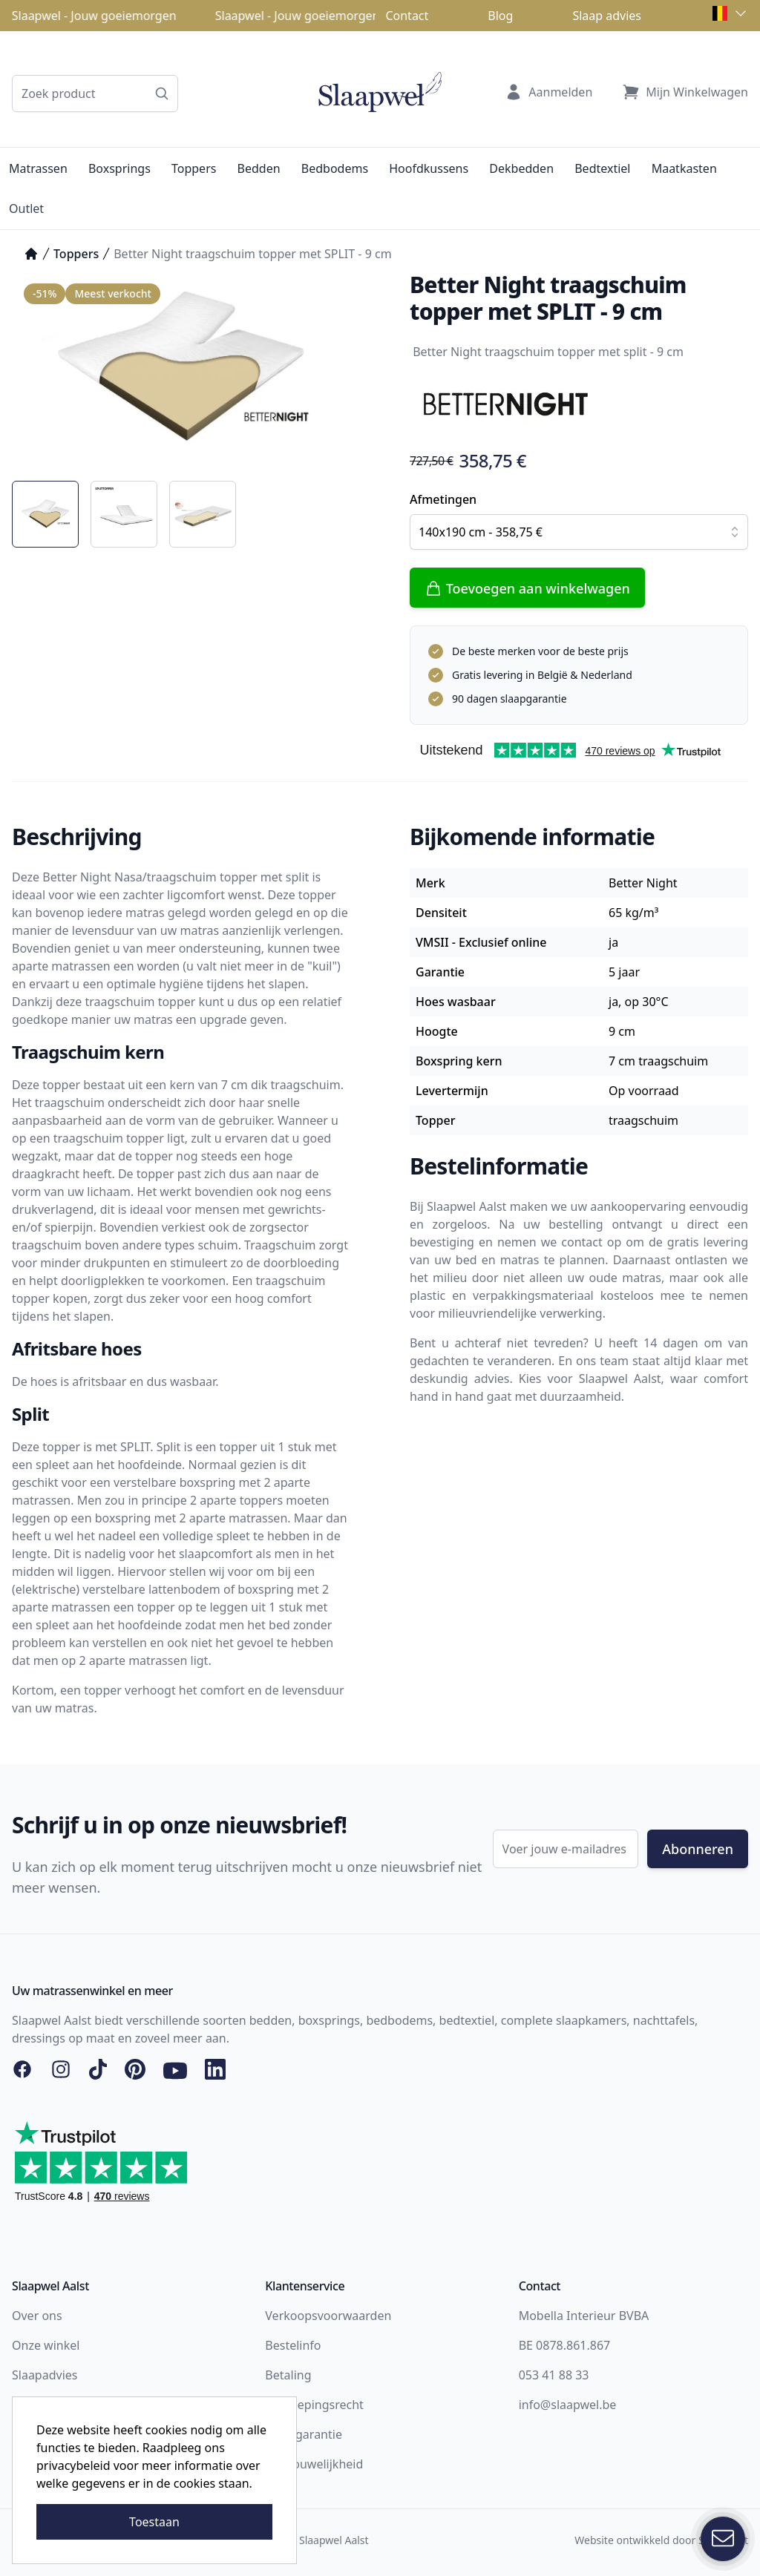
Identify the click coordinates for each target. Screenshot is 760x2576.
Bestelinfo (293, 2345)
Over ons (37, 2315)
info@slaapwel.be (568, 2404)
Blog (500, 15)
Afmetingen (443, 499)
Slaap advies (606, 15)
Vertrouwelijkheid (314, 2464)
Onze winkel (45, 2345)
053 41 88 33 (554, 2375)
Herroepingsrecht (314, 2404)
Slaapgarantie (303, 2434)
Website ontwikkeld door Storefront (661, 2540)
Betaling (288, 2375)
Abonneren (697, 1849)
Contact (406, 15)
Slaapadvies (44, 2375)
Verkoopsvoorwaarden (328, 2315)
